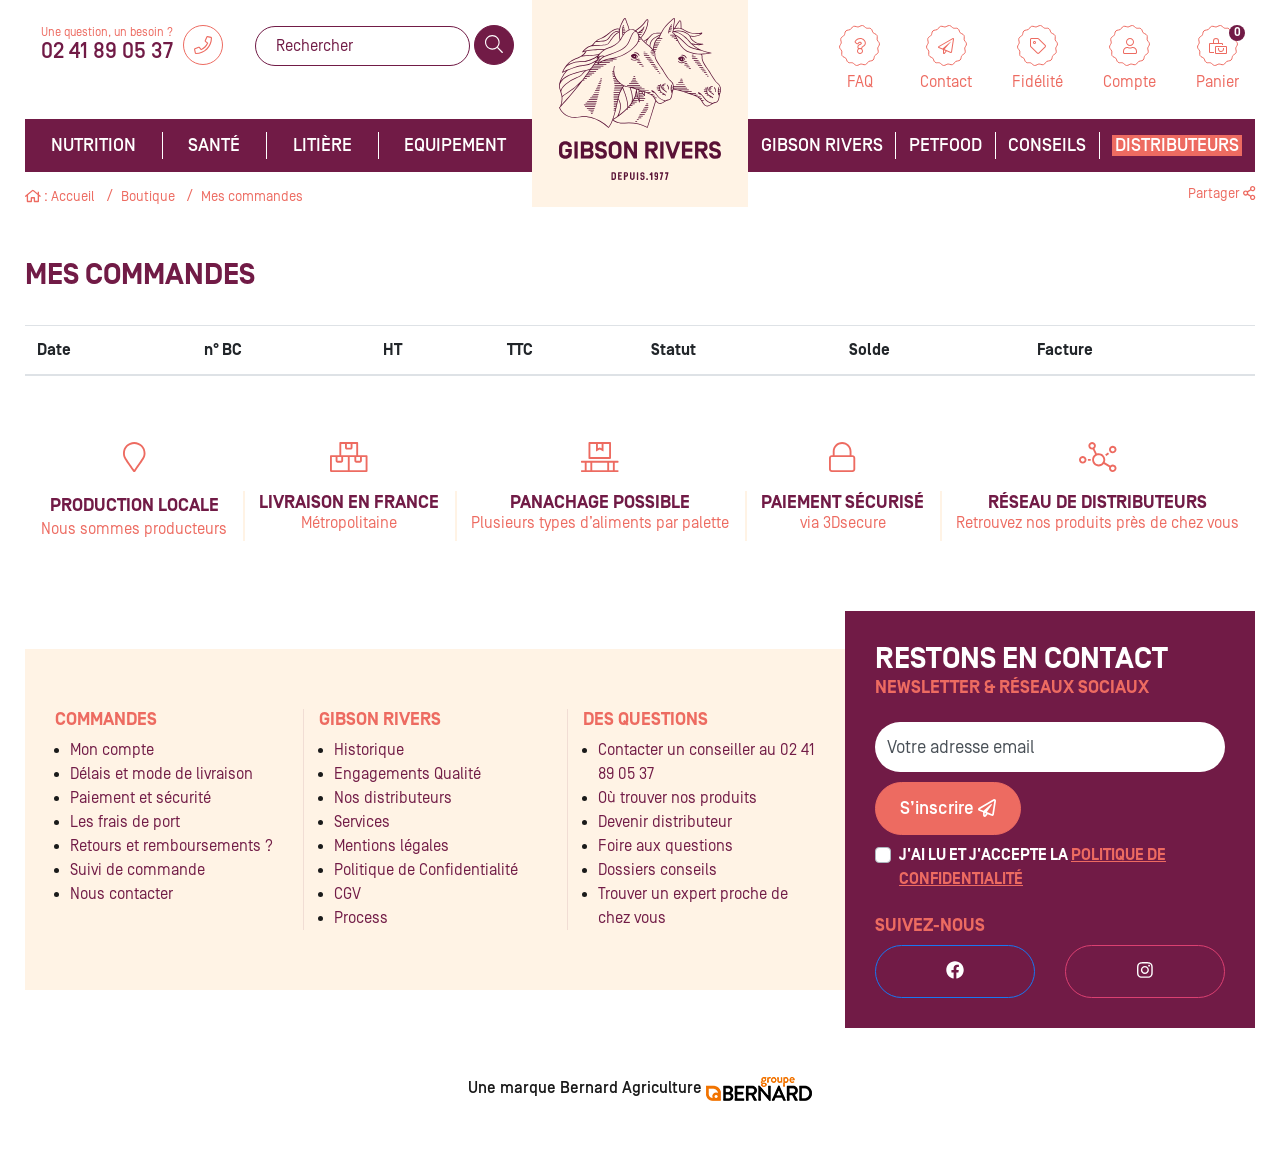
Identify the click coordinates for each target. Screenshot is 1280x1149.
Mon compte (112, 750)
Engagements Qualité (407, 774)
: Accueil (60, 197)
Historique (369, 750)
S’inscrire (948, 808)
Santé (214, 145)
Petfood (945, 145)
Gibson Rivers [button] (822, 145)
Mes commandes (252, 197)
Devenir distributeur (665, 822)
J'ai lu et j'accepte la (1032, 867)
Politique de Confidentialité (426, 870)
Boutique (148, 197)
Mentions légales (391, 846)
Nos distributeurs (393, 798)
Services (362, 822)
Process (361, 918)
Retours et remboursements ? (171, 846)
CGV (347, 894)
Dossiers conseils (657, 870)
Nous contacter (121, 894)
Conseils (1047, 145)
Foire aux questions (665, 846)
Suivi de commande (137, 870)
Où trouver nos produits (677, 798)
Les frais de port (125, 822)
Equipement (455, 145)
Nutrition (93, 145)
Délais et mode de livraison (161, 774)
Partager (1221, 194)
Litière (322, 145)
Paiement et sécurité (140, 798)
